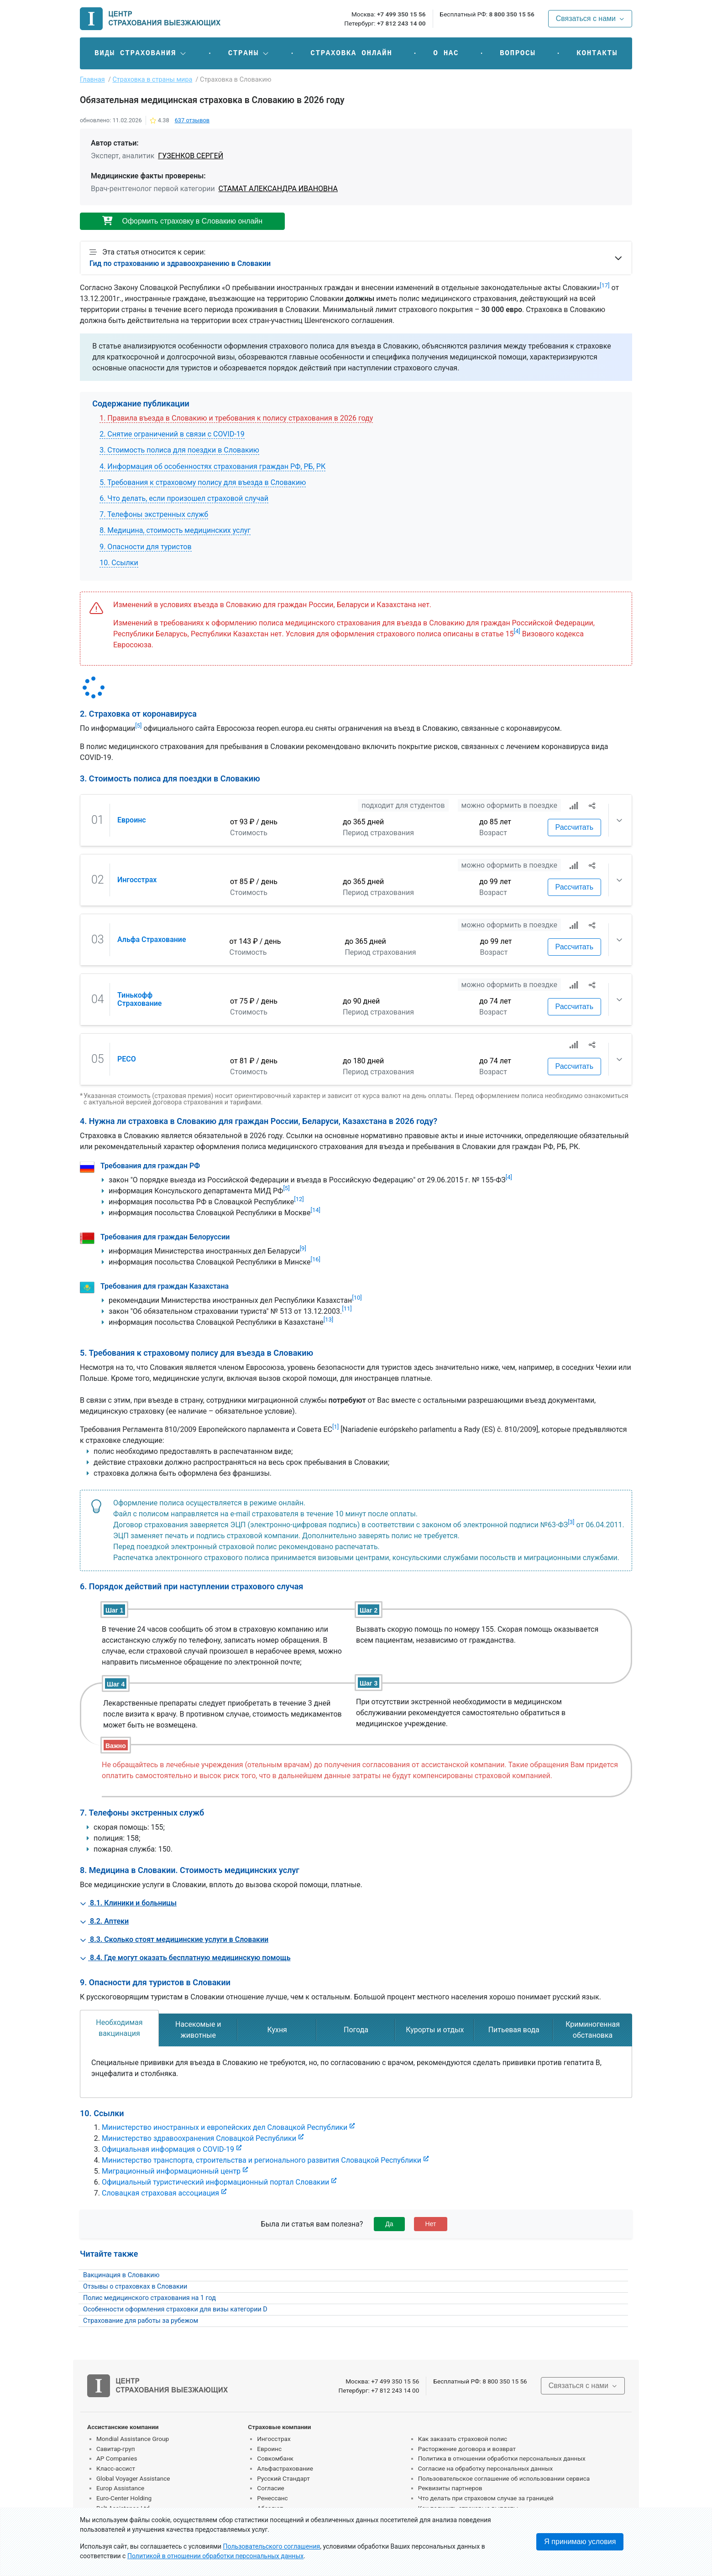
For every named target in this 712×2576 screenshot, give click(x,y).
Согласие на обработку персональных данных (485, 2468)
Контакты (597, 53)
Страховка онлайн (351, 53)
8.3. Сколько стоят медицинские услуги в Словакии (174, 1939)
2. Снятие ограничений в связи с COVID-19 (172, 434)
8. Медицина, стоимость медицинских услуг (175, 530)
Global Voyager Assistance (133, 2478)
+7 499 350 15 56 (401, 14)
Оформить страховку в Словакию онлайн (182, 221)
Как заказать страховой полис (462, 2438)
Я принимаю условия (580, 2541)
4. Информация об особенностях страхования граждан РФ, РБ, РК (212, 466)
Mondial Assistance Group (132, 2438)
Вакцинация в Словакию (121, 2275)
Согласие (270, 2488)
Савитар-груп (115, 2448)
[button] (141, 53)
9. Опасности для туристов (145, 546)
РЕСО (126, 1059)
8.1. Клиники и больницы (128, 1903)
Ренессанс (272, 2498)
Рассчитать (574, 827)
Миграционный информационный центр (171, 2171)
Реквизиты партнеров (450, 2488)
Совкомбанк (275, 2458)
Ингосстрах (137, 879)
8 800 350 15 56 (511, 14)
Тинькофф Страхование (139, 999)
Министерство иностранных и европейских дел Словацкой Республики (224, 2127)
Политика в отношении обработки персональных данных (502, 2458)
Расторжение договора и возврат (467, 2448)
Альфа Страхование (151, 939)
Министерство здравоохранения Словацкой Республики (199, 2138)
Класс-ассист (115, 2468)
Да (389, 2223)
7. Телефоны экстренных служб (153, 514)
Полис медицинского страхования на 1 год (149, 2298)
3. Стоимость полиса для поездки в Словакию (179, 450)
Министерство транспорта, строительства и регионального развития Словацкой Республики (261, 2160)
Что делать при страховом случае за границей (486, 2498)
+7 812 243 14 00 (401, 23)
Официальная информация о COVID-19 (168, 2149)
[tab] (119, 2028)
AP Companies (116, 2458)
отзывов (192, 120)
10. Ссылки (118, 562)
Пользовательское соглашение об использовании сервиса (504, 2478)
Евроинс (131, 820)
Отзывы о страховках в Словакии (135, 2286)
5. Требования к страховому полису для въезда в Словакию (202, 482)
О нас (446, 53)
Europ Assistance (120, 2488)
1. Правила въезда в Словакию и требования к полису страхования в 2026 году (236, 418)
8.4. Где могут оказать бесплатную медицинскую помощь (185, 1957)
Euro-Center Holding (124, 2498)
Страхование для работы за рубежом (140, 2321)
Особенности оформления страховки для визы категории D (175, 2309)
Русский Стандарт (283, 2478)
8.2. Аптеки (104, 1921)
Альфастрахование (285, 2468)
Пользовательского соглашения (271, 2546)
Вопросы (517, 53)
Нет (430, 2223)
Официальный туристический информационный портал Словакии (215, 2182)
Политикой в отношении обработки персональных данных (215, 2556)
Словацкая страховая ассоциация (160, 2193)
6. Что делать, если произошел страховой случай (183, 498)
